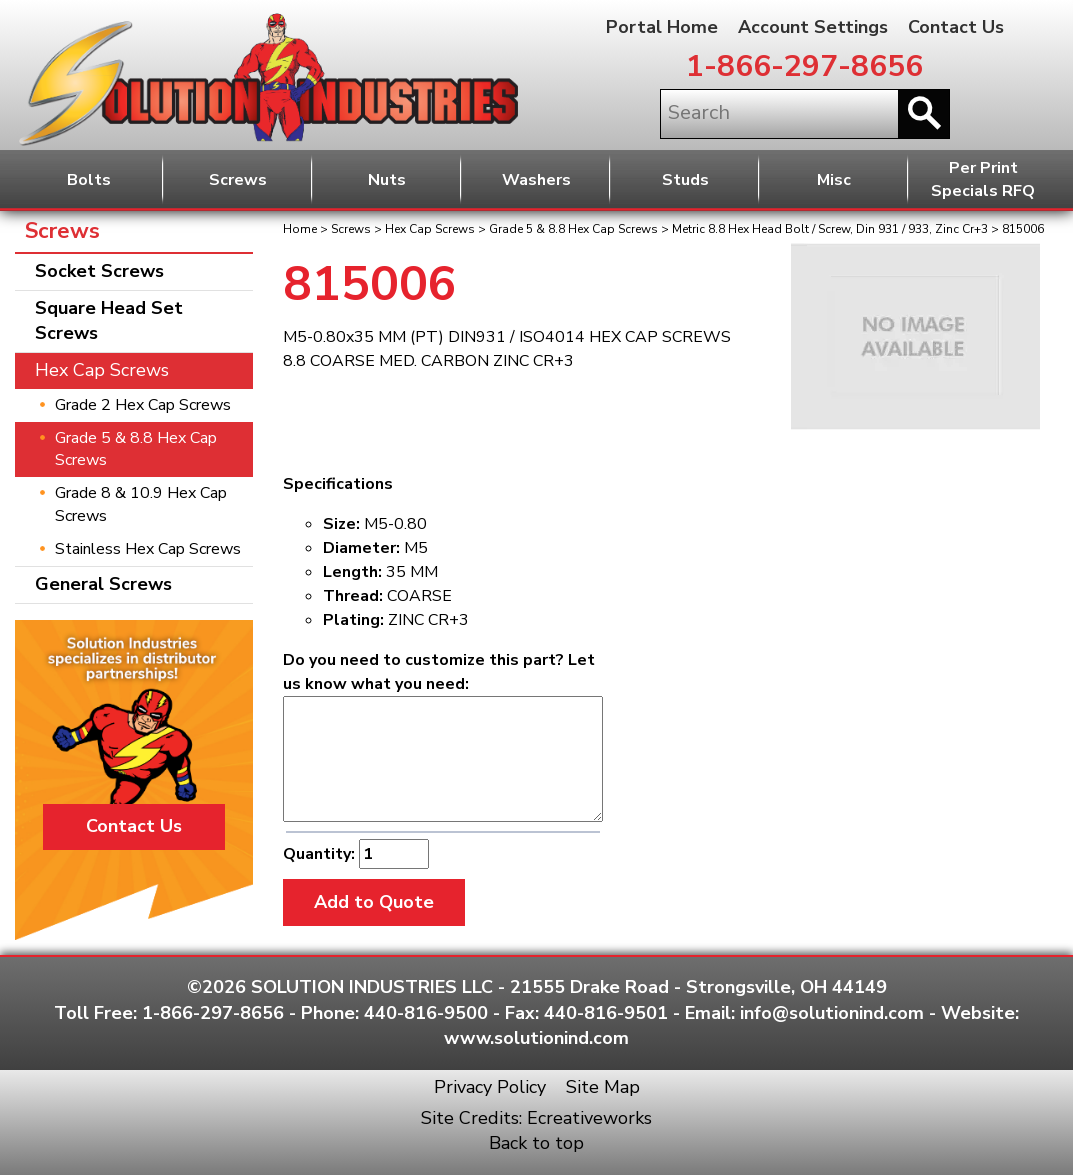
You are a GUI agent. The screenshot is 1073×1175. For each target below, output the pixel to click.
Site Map (603, 1087)
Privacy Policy (490, 1087)
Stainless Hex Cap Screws (148, 549)
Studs (685, 180)
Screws (238, 180)
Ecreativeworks (589, 1118)
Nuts (387, 180)
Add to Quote (374, 902)
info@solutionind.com (832, 1013)
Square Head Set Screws (109, 321)
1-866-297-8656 (804, 66)
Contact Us (956, 27)
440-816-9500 (426, 1013)
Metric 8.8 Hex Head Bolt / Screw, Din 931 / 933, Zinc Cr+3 (830, 229)
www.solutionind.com (536, 1038)
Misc (834, 180)
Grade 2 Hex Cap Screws (143, 405)
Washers (536, 180)
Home (300, 229)
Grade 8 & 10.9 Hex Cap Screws (141, 504)
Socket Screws (99, 271)
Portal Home (662, 27)
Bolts (89, 180)
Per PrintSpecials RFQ (983, 179)
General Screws (103, 584)
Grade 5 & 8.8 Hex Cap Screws (573, 229)
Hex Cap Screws (430, 229)
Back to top (536, 1143)
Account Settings (813, 27)
